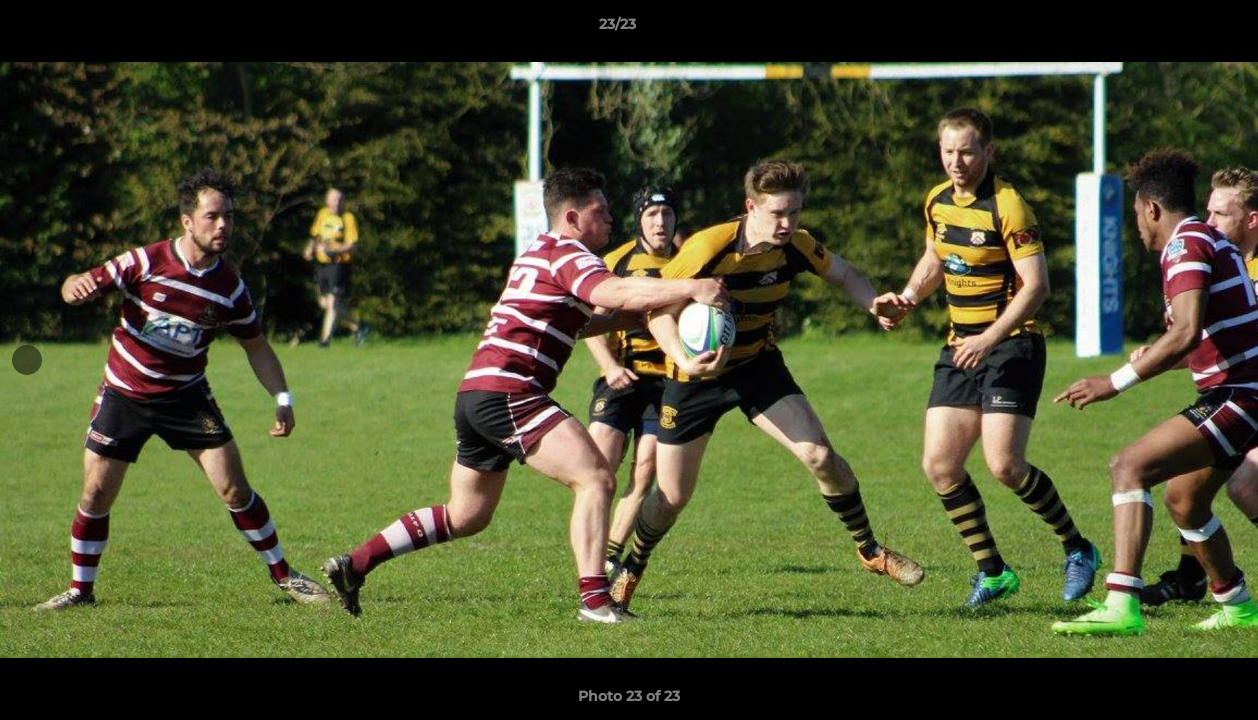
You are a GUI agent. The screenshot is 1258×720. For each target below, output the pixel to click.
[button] (1174, 29)
